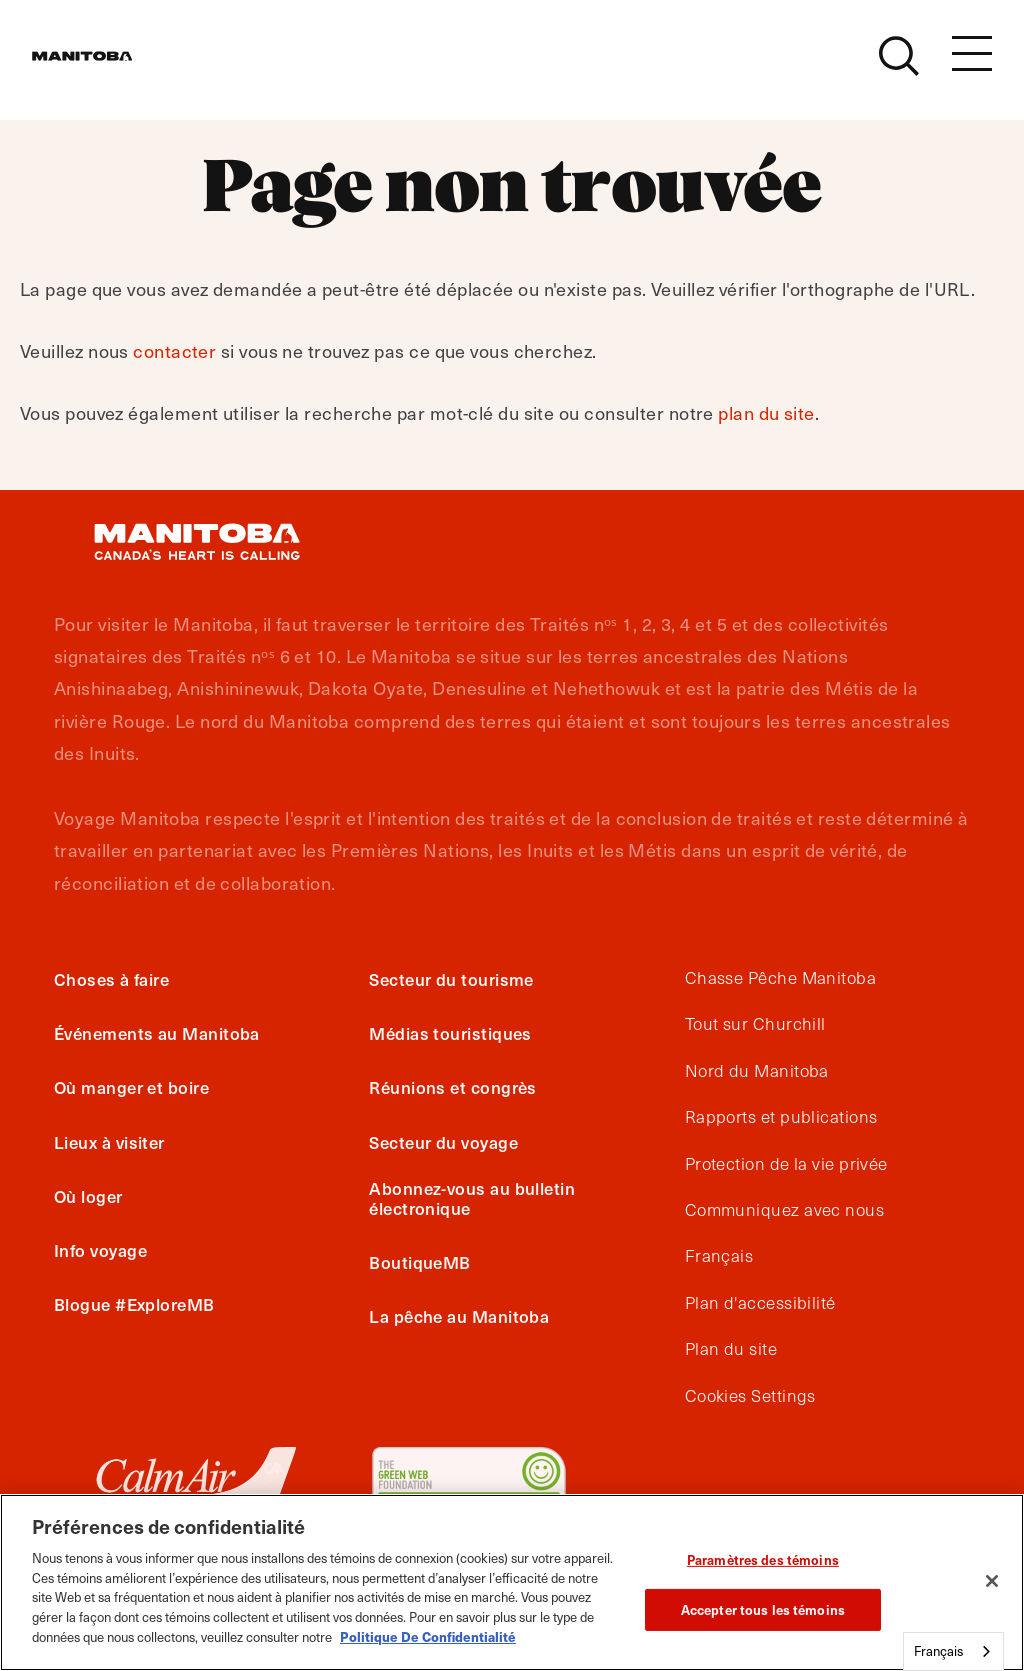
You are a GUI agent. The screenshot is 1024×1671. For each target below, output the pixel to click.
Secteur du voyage (443, 1142)
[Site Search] (899, 67)
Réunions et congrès (453, 1087)
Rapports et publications (781, 1117)
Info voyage (100, 1250)
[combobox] (953, 1651)
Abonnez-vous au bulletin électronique (472, 1198)
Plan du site (731, 1349)
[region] (512, 1582)
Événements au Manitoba (157, 1033)
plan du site (766, 412)
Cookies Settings (750, 1396)
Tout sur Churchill (755, 1024)
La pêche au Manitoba (459, 1316)
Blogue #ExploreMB (134, 1304)
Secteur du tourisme (451, 979)
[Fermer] (992, 1581)
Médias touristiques (450, 1033)
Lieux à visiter (109, 1142)
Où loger (88, 1196)
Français (719, 1256)
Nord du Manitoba (757, 1071)
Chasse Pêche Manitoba (780, 978)
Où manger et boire (131, 1087)
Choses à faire (111, 979)
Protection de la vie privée (786, 1164)
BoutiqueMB (420, 1262)
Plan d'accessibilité (760, 1303)
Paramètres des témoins (763, 1559)
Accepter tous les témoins (763, 1609)
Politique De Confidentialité (428, 1636)
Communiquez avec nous (784, 1210)
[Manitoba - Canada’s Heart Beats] (107, 67)
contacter (174, 350)
